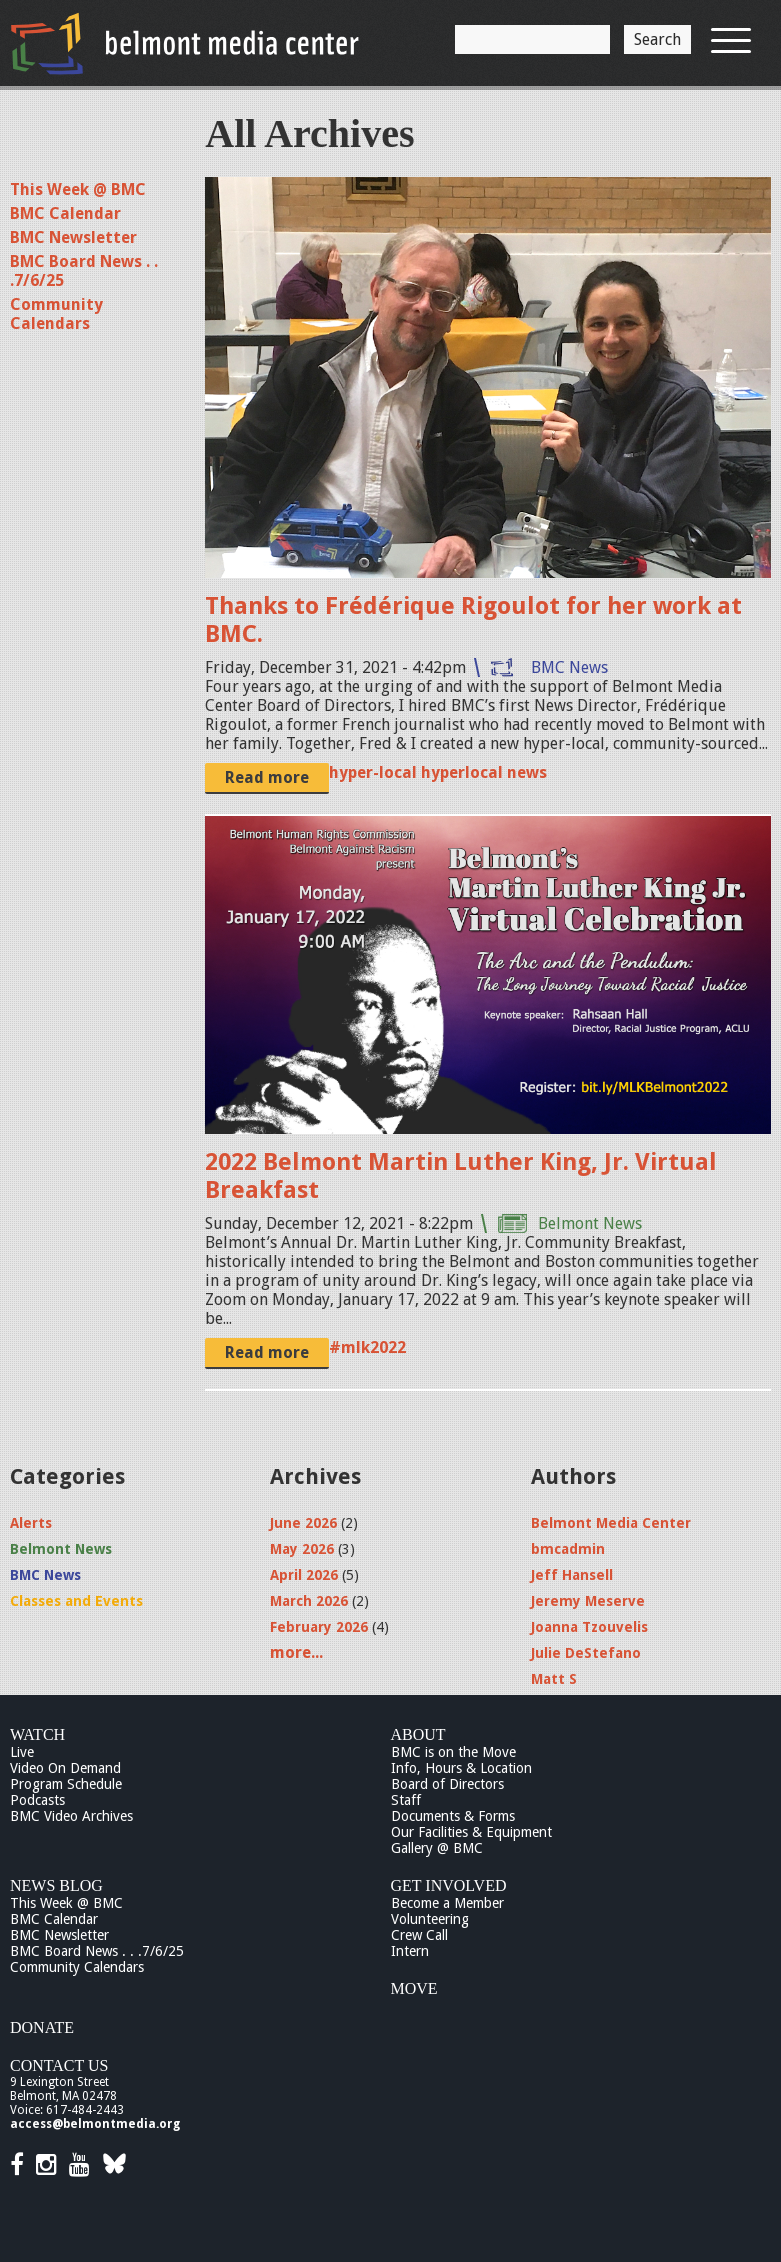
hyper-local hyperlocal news (438, 772)
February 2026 (319, 1627)
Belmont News (590, 1223)
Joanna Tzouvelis (589, 1627)
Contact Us (59, 2065)
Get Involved (449, 1885)
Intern (410, 1951)
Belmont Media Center (611, 1523)
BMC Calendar (65, 213)
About (418, 1734)
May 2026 (302, 1549)
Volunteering (430, 1919)
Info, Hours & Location (461, 1768)
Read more (267, 777)
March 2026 (309, 1601)
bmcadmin (568, 1549)
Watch (37, 1734)
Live (22, 1752)
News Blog (56, 1885)
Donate (42, 2027)
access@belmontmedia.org (95, 2124)
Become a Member (447, 1903)
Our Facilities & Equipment (471, 1832)
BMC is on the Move (453, 1752)
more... (296, 1652)
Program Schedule (66, 1784)
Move (414, 1988)
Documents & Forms (453, 1816)
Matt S (554, 1679)
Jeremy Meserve (588, 1601)
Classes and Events (76, 1601)
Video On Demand (65, 1768)
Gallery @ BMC (437, 1848)
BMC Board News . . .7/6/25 (97, 1951)
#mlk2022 (367, 1347)
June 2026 (303, 1523)
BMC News (569, 667)
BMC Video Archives (71, 1816)
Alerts (31, 1523)
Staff (406, 1800)
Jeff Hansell (572, 1575)
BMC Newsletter (73, 237)
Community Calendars (56, 314)
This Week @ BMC (78, 189)
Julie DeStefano (586, 1653)
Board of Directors (447, 1784)
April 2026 (304, 1575)
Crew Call (419, 1935)
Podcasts (37, 1800)
